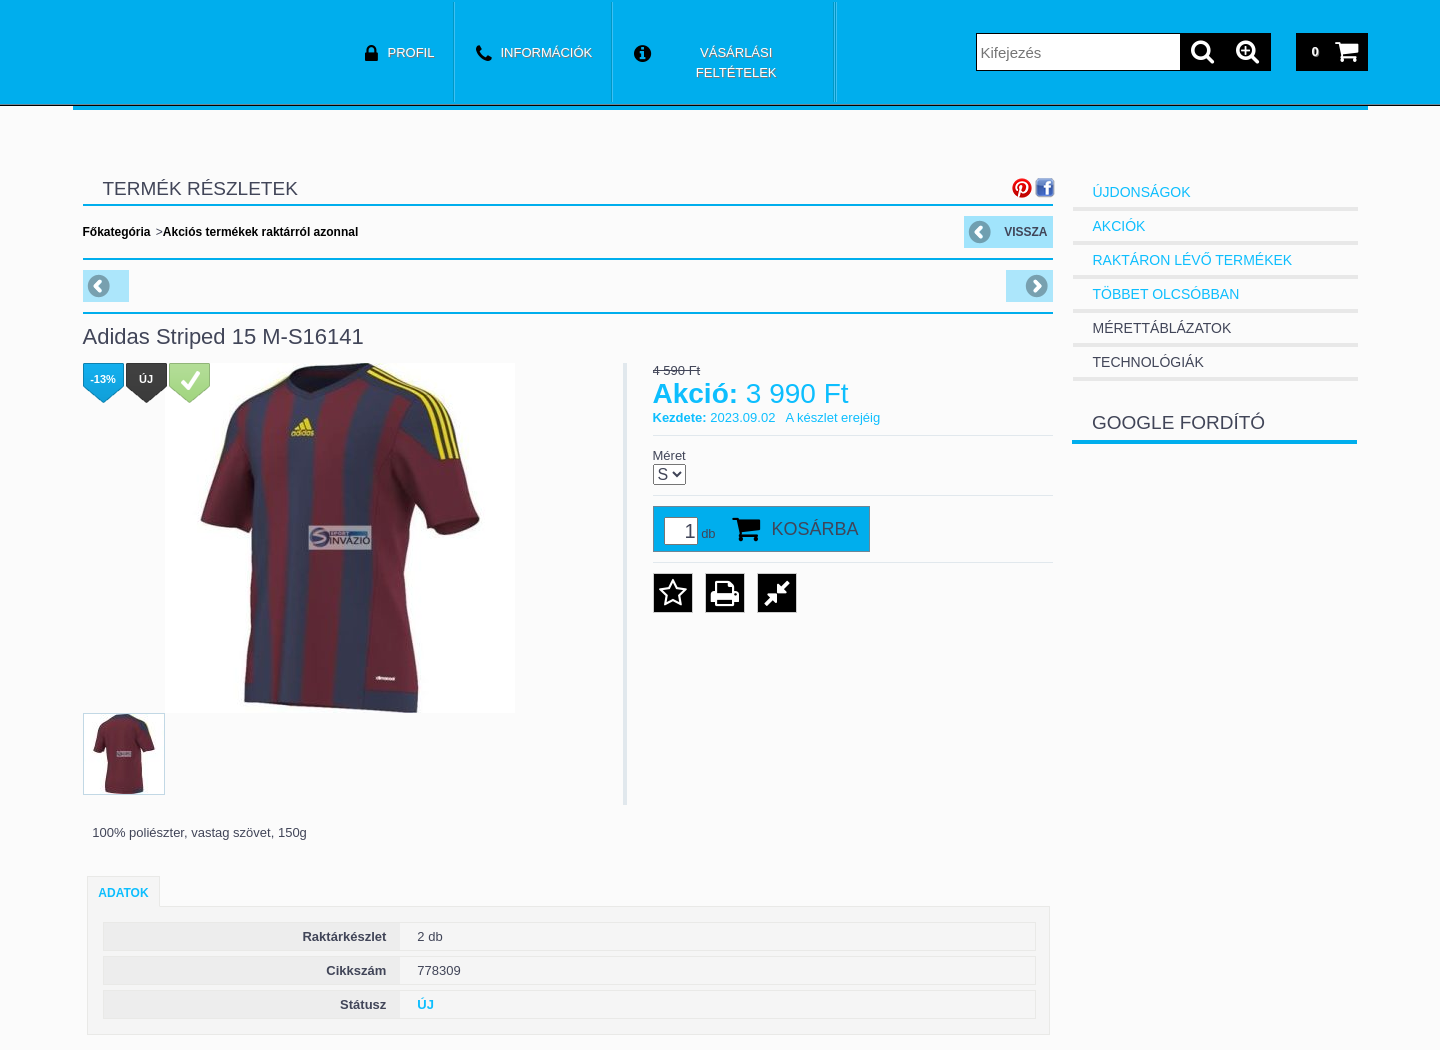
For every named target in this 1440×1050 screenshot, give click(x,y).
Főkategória (117, 232)
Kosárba (815, 529)
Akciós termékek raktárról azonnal (260, 232)
